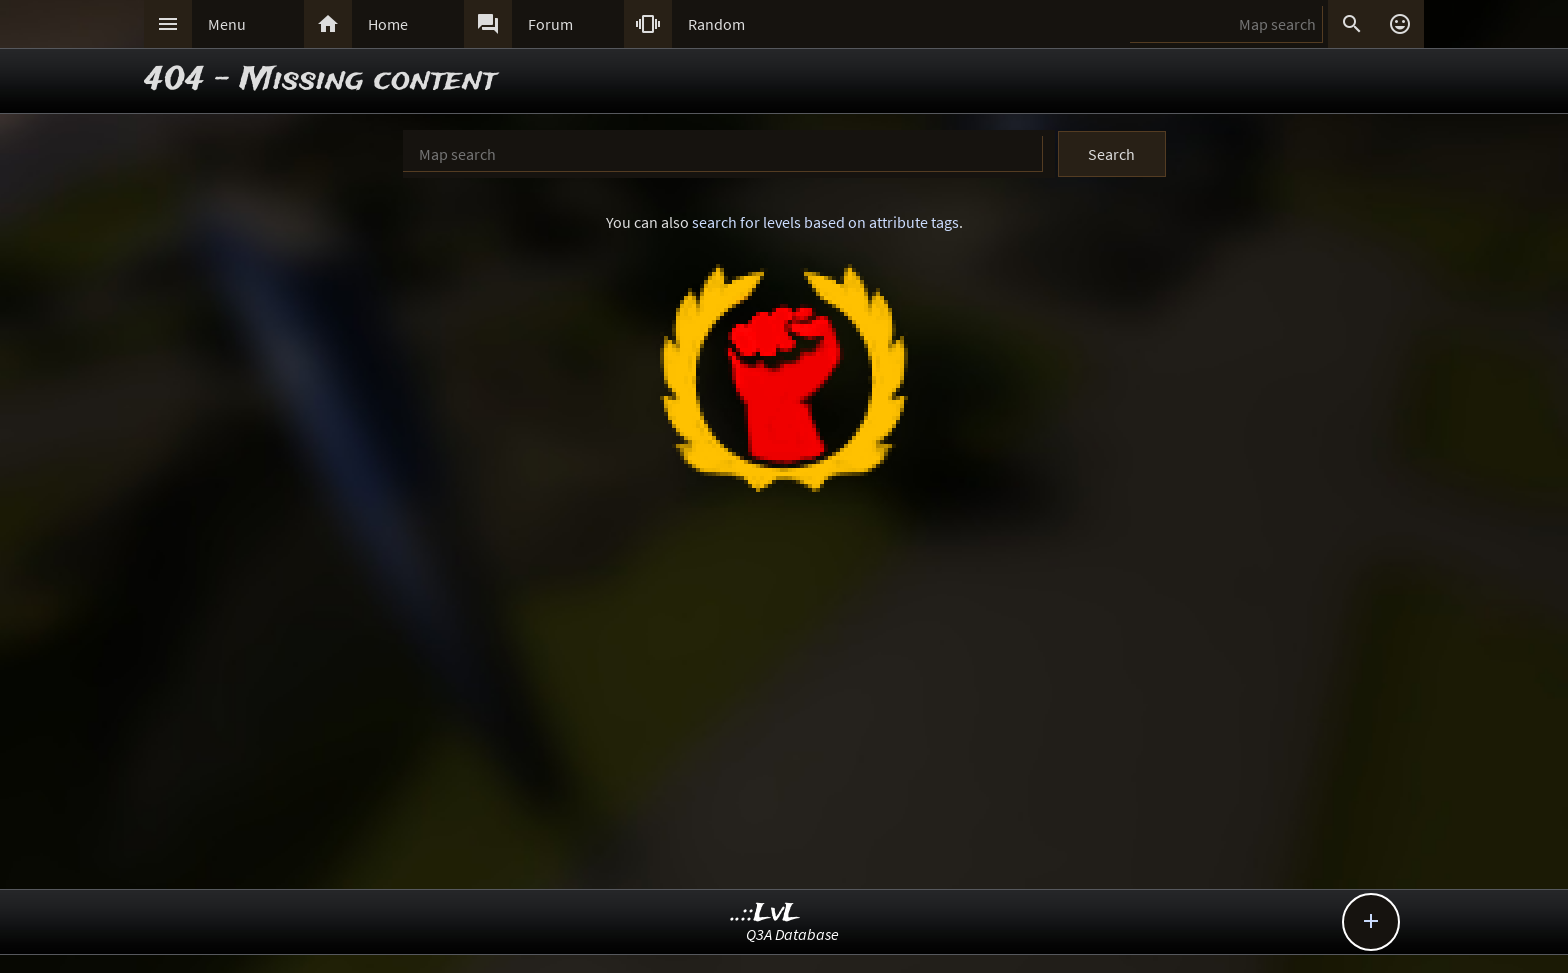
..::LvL (765, 913)
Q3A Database (792, 934)
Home (388, 24)
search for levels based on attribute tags (825, 222)
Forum (550, 24)
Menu (227, 24)
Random (716, 24)
